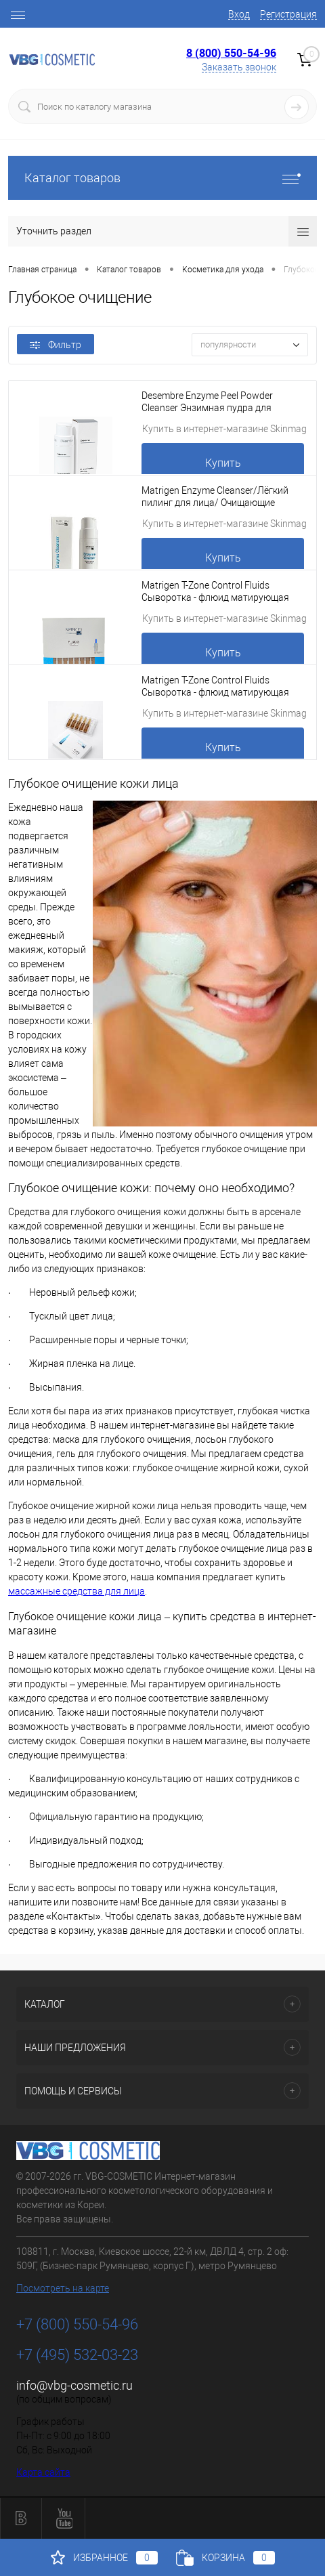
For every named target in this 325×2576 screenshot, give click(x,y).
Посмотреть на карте (62, 2288)
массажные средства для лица (76, 1591)
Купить (223, 463)
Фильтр (55, 344)
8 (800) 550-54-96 (231, 52)
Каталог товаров (162, 178)
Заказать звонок (239, 67)
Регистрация (288, 14)
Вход (239, 14)
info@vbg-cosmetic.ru (74, 2385)
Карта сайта (43, 2472)
